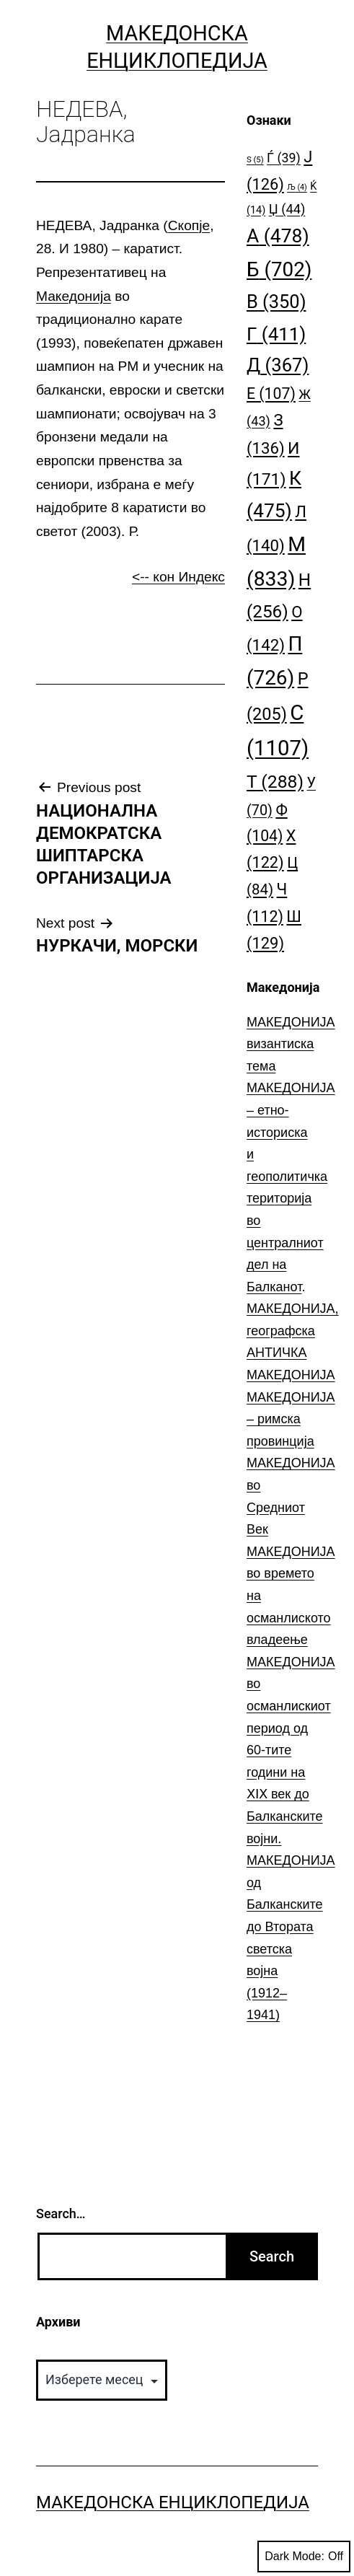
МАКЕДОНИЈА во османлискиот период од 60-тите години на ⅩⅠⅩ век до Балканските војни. (291, 1750)
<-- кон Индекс (178, 576)
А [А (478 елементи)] (278, 235)
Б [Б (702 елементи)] (279, 269)
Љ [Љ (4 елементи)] (296, 187)
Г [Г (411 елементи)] (276, 334)
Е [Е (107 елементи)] (271, 393)
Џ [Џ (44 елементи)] (287, 208)
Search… (61, 2213)
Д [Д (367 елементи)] (278, 365)
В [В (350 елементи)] (276, 301)
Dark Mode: (304, 2556)
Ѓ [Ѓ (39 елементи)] (284, 157)
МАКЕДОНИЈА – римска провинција (291, 1419)
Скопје (189, 225)
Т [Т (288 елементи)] (275, 781)
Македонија (73, 296)
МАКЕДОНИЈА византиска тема (291, 1044)
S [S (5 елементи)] (255, 159)
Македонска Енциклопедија (172, 2502)
